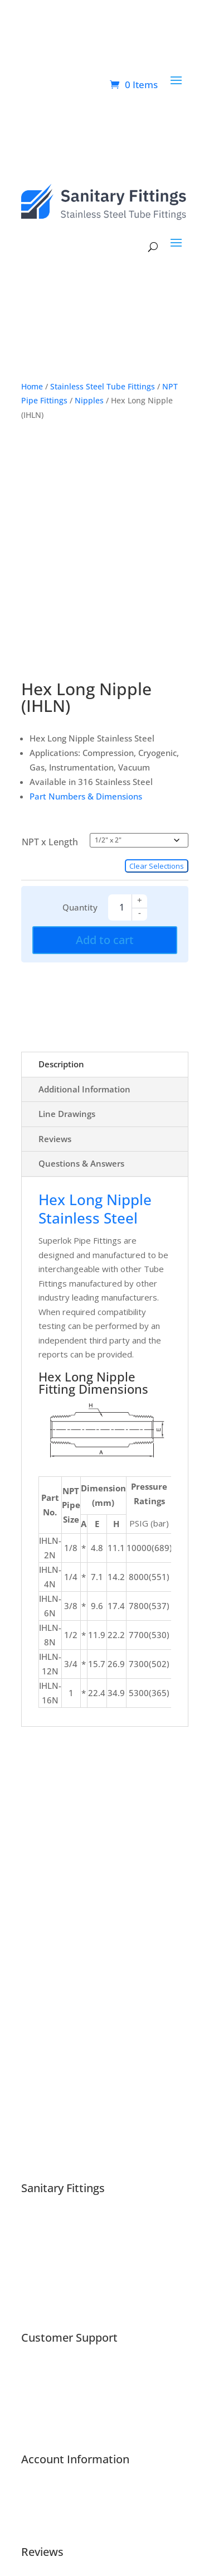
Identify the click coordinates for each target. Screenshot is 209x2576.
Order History (48, 2508)
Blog (29, 2251)
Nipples (89, 400)
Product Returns (53, 2415)
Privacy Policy (47, 2308)
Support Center (50, 2372)
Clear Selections (156, 866)
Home (32, 386)
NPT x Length (50, 842)
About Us (39, 2222)
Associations (45, 2236)
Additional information (84, 1089)
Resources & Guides (60, 2400)
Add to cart (105, 939)
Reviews (54, 1138)
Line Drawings (66, 1113)
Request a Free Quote (64, 2429)
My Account (43, 2494)
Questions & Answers (81, 1163)
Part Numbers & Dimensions (86, 796)
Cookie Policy (46, 2293)
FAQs (31, 2386)
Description (61, 1064)
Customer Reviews (57, 2265)
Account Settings (53, 2522)
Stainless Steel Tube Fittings (102, 386)
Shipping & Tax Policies (65, 2279)
